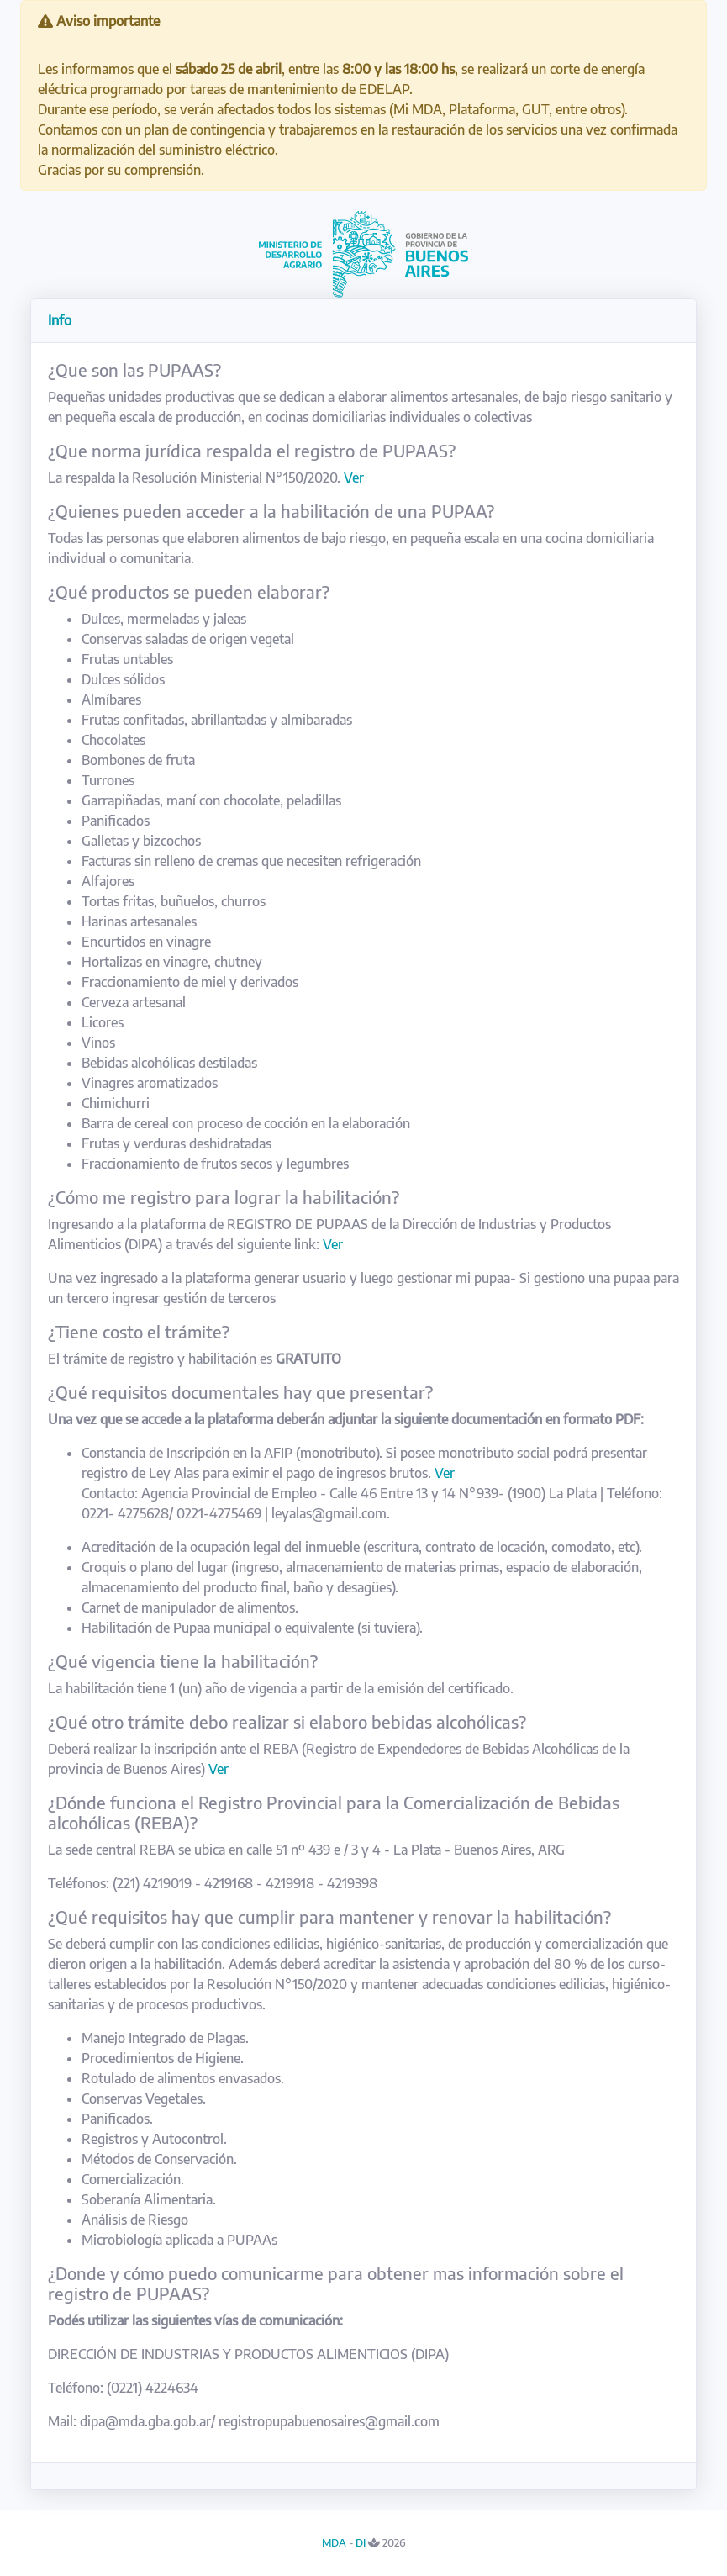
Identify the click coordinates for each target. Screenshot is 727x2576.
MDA (334, 2542)
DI (361, 2542)
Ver (354, 477)
